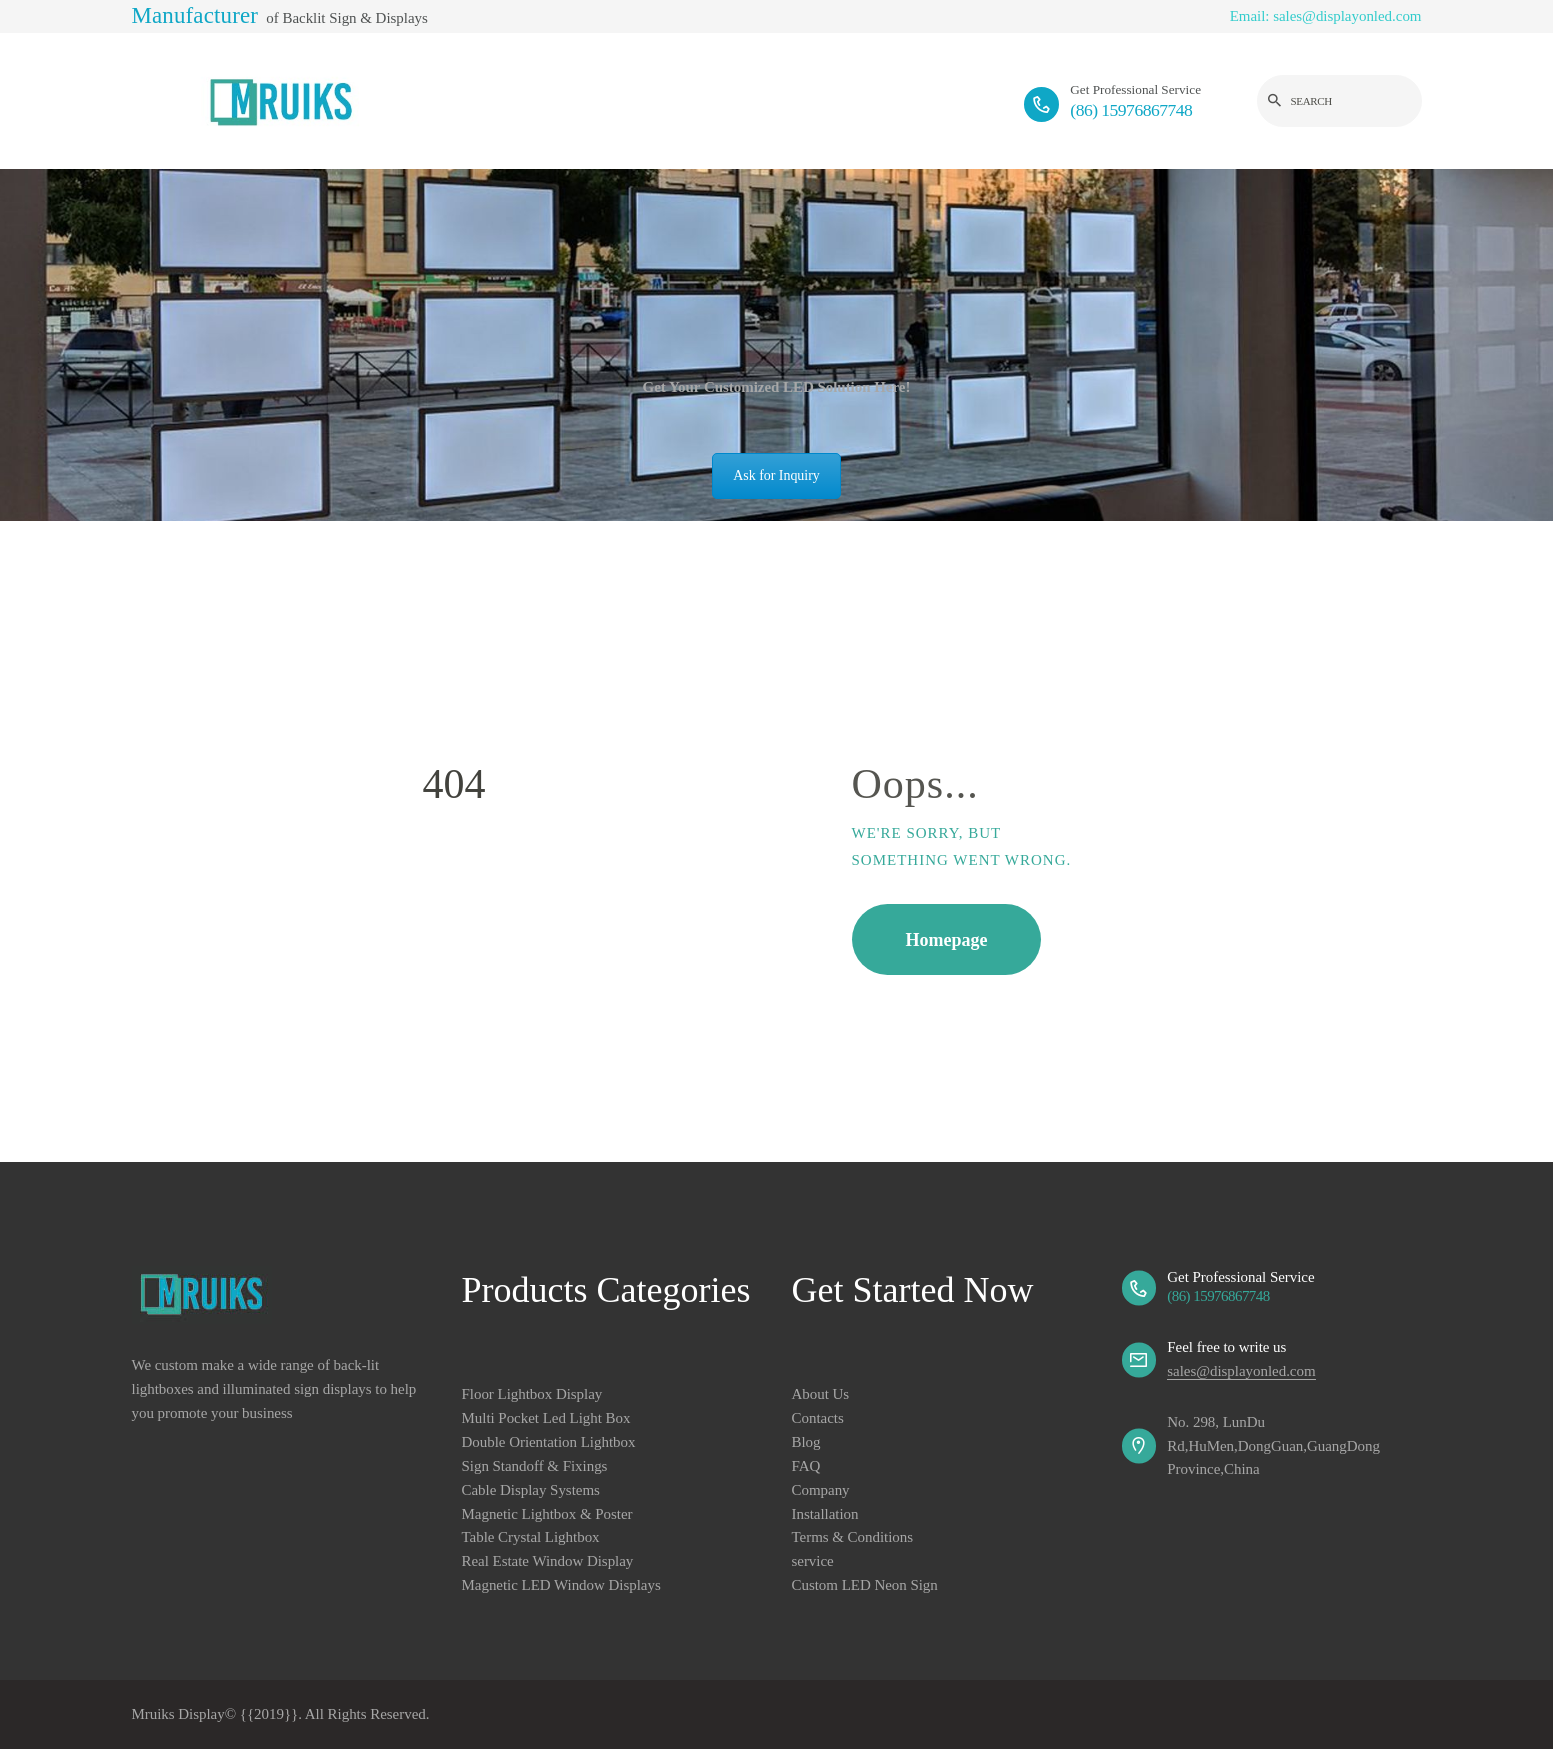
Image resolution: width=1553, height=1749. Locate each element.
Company (821, 1490)
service (813, 1561)
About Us (821, 1394)
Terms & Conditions (853, 1537)
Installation (825, 1514)
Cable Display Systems (531, 1490)
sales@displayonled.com (1241, 1371)
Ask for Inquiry (776, 475)
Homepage (947, 940)
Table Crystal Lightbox (531, 1537)
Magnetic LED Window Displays (561, 1585)
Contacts (818, 1418)
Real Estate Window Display (548, 1561)
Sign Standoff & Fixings (535, 1466)
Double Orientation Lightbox (549, 1442)
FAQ (806, 1466)
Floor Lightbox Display (532, 1394)
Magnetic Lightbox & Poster (547, 1514)
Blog (806, 1442)
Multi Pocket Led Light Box (546, 1418)
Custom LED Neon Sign (865, 1585)
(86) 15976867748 (1218, 1296)
